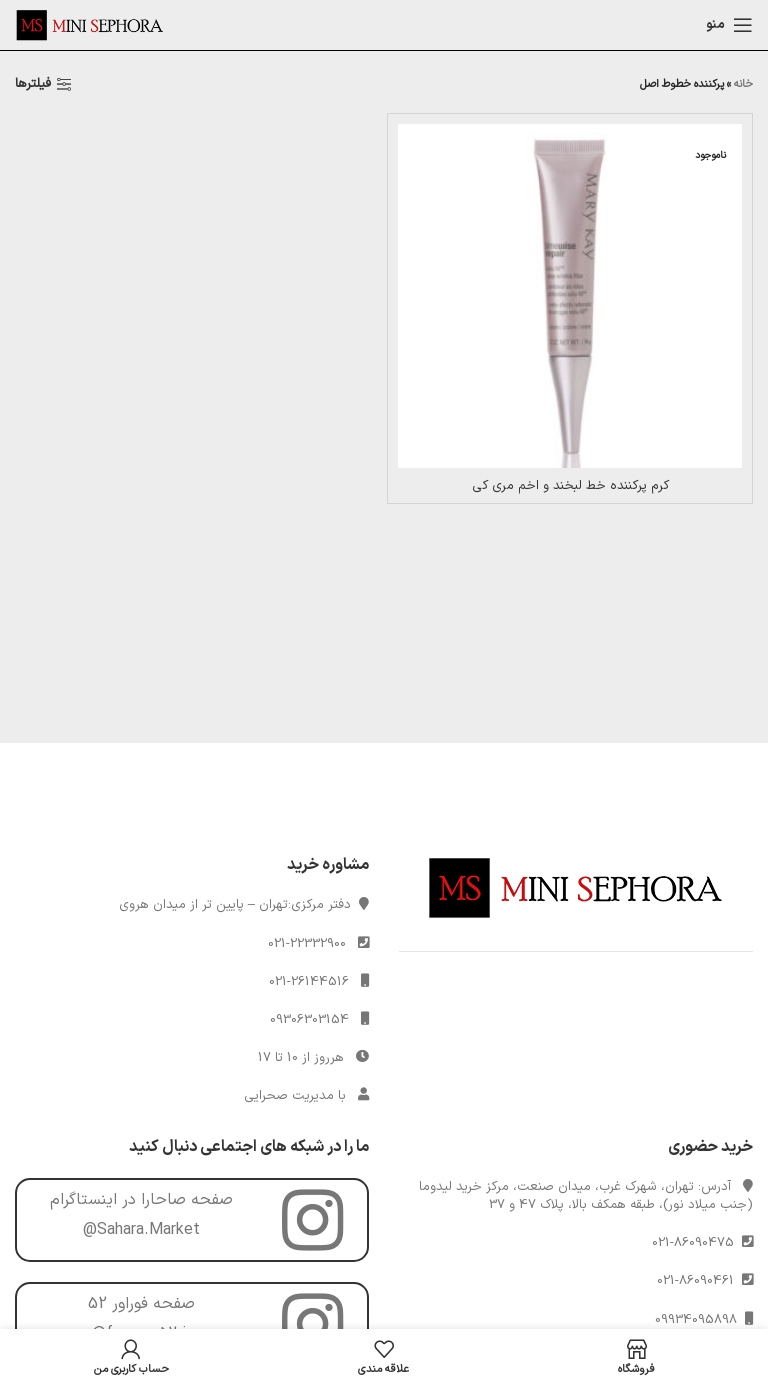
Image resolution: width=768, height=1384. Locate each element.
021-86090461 (699, 1281)
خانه (743, 84)
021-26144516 (309, 982)
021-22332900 (307, 944)
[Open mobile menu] (729, 25)
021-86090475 (697, 1243)
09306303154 (309, 1020)
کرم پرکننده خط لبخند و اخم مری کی (570, 486)
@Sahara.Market (141, 1230)
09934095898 (700, 1320)
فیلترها (33, 85)
